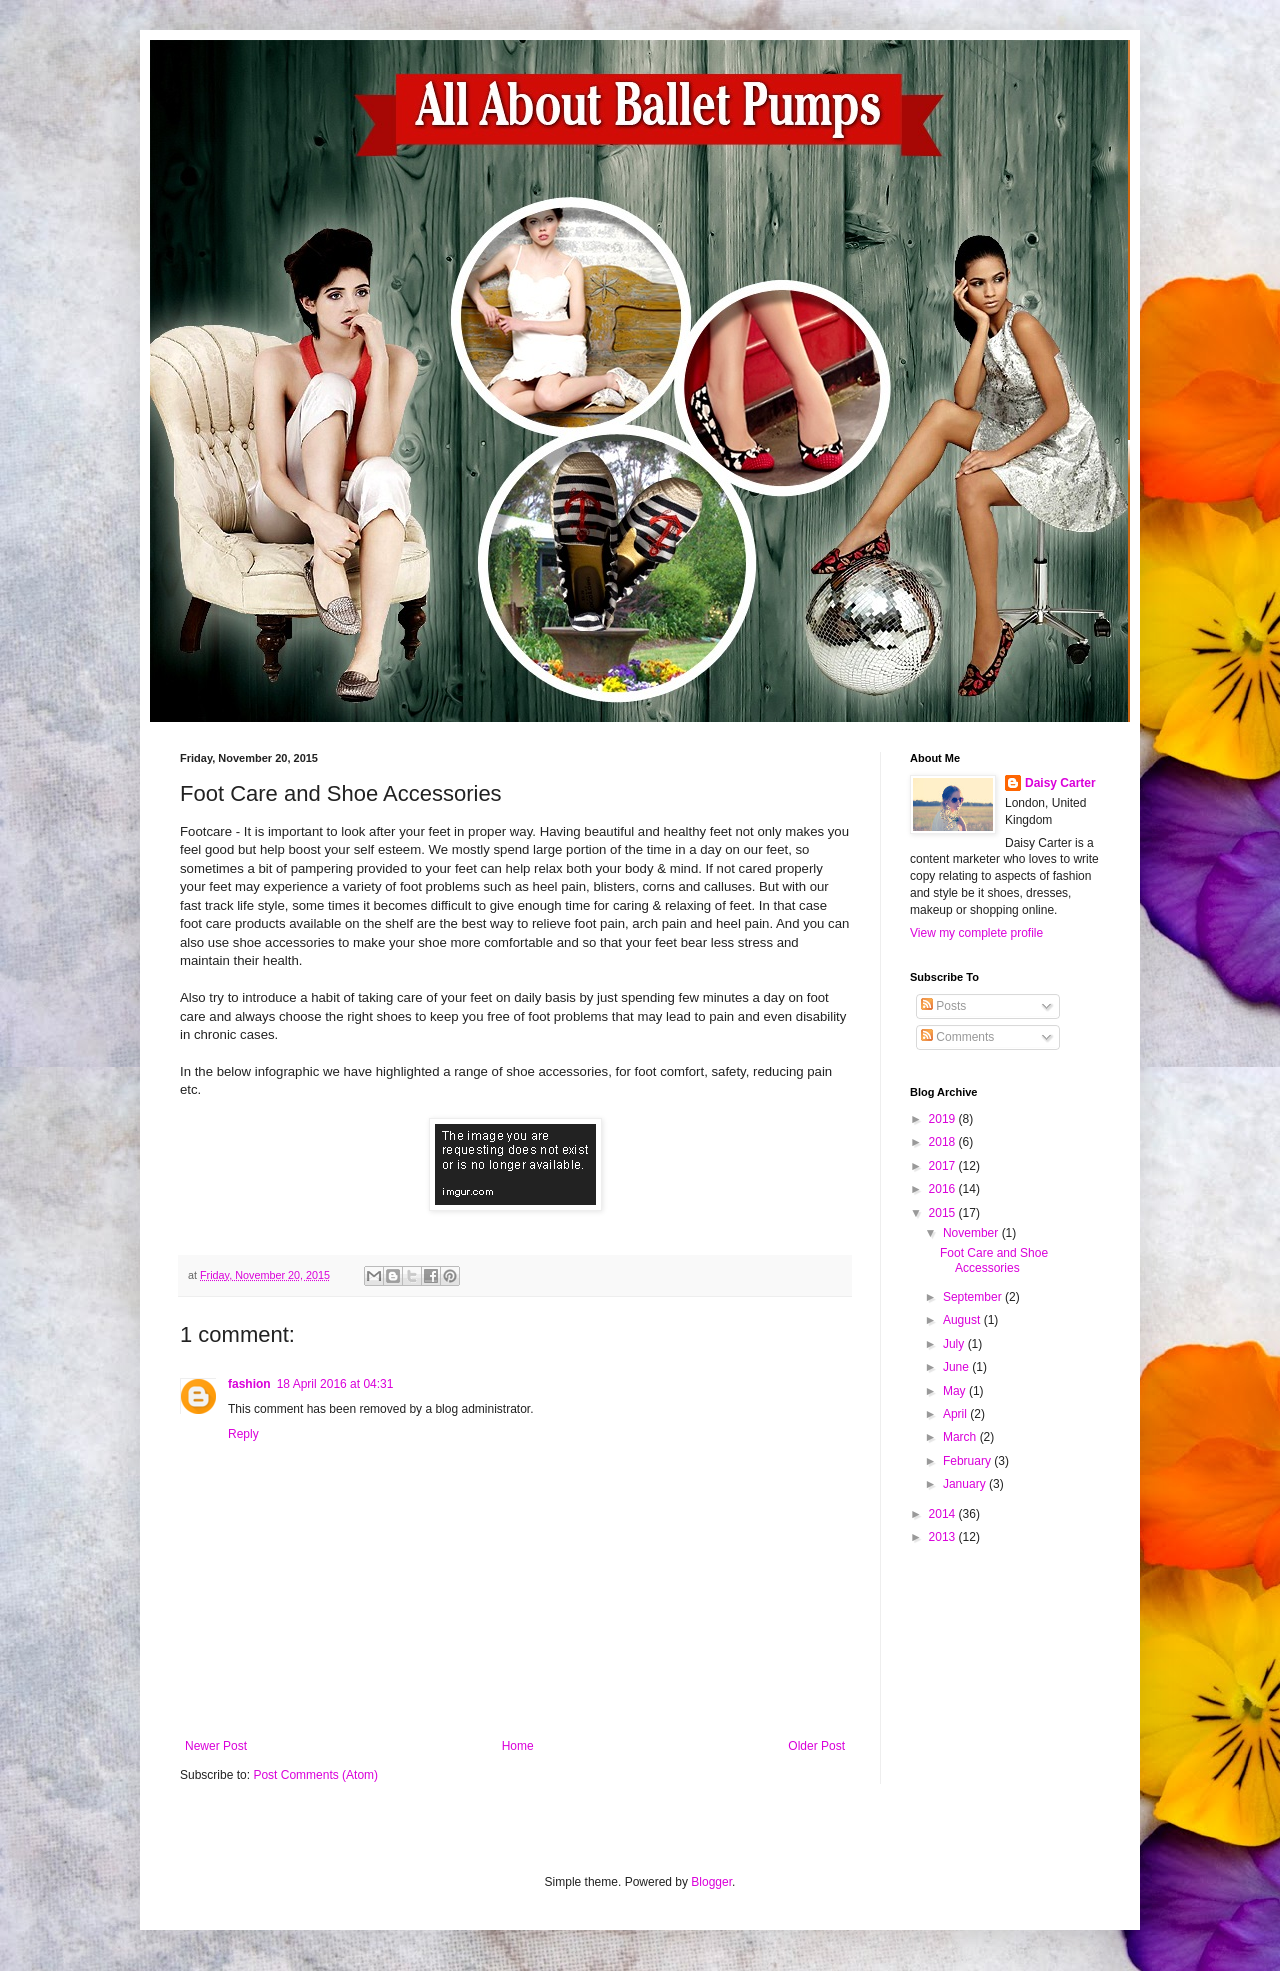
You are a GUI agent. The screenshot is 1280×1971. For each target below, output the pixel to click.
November (972, 1233)
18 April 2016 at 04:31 (335, 1384)
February (968, 1461)
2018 (944, 1142)
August (963, 1320)
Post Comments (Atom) (315, 1775)
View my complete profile (976, 933)
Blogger (711, 1882)
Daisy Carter (1060, 783)
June (957, 1367)
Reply (243, 1434)
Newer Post (216, 1746)
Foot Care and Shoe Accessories (994, 1260)
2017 (944, 1166)
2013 (944, 1537)
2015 (944, 1213)
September (974, 1297)
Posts (943, 1006)
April (956, 1414)
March (961, 1437)
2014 (944, 1514)
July (955, 1344)
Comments (957, 1037)
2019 (944, 1119)
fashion (249, 1384)
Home (518, 1746)
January (966, 1484)
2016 (944, 1189)
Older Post (816, 1746)
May (956, 1391)
